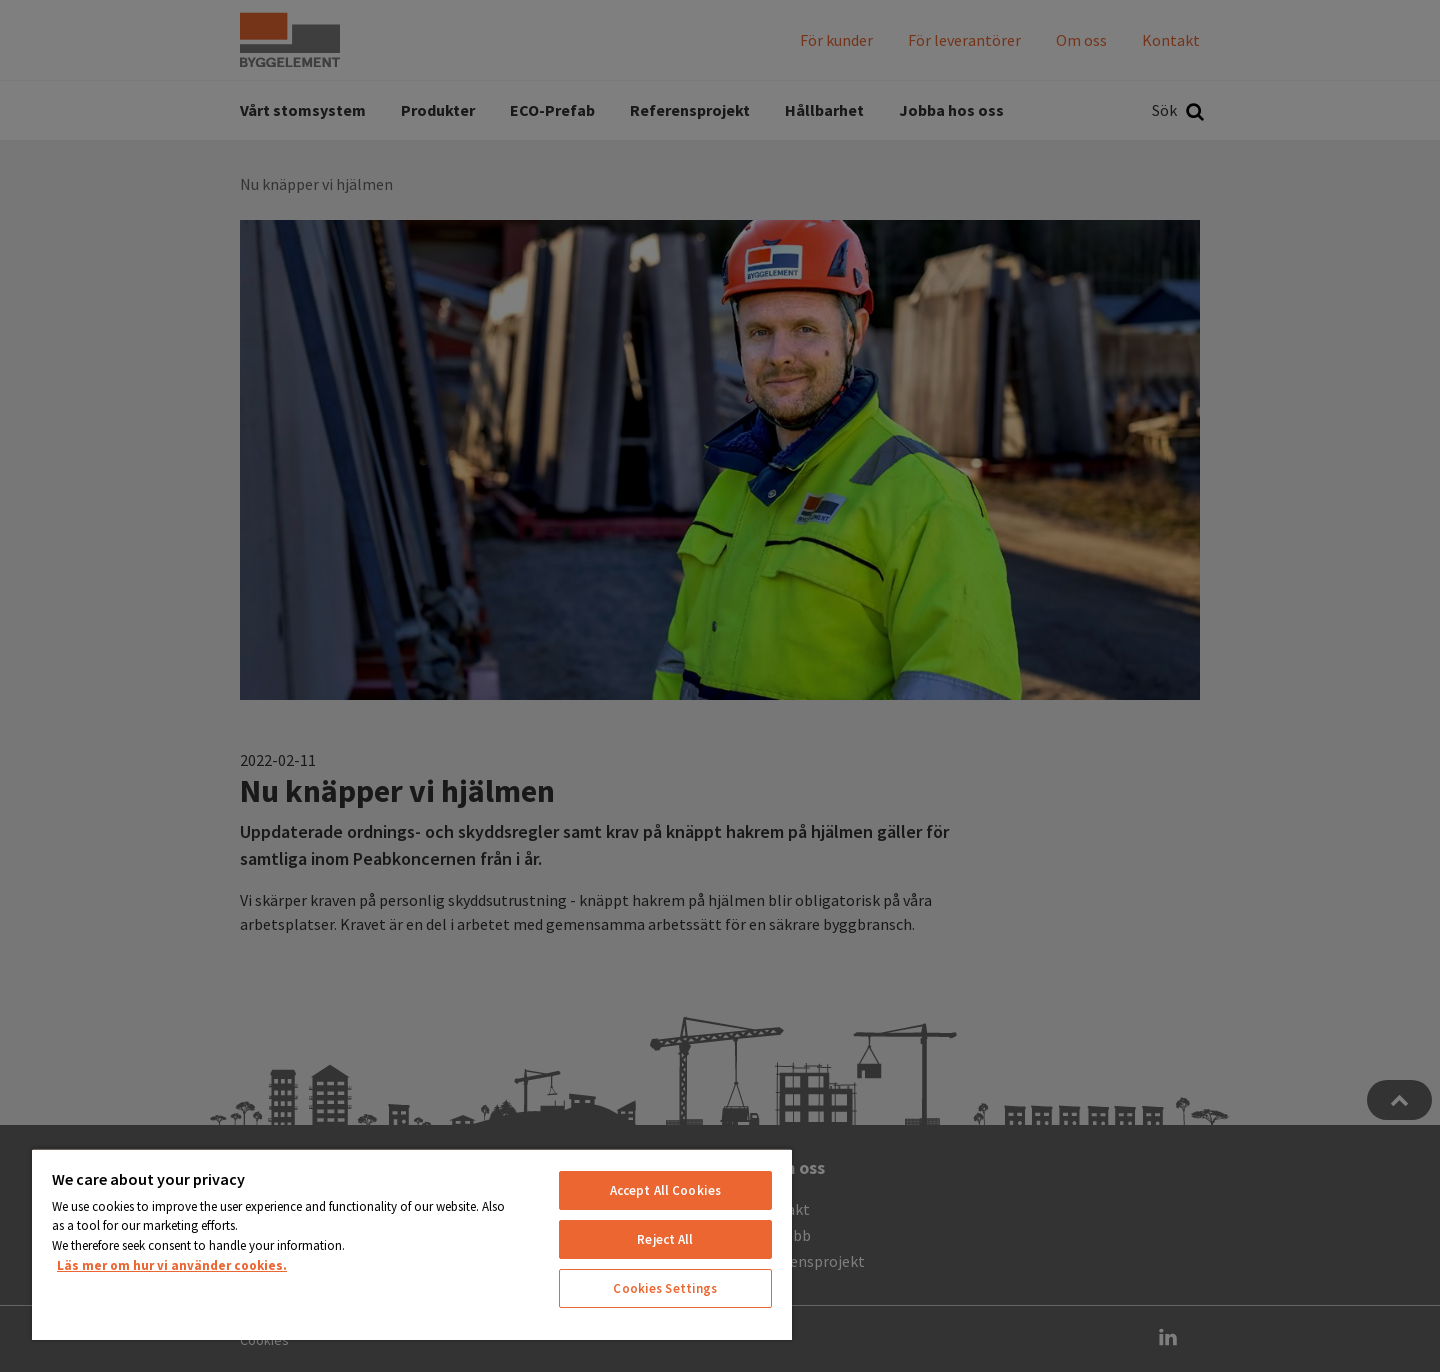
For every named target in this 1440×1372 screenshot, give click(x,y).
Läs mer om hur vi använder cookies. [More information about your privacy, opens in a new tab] (172, 1265)
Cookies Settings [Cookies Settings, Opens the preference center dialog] (665, 1288)
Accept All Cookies (665, 1190)
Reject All (665, 1239)
